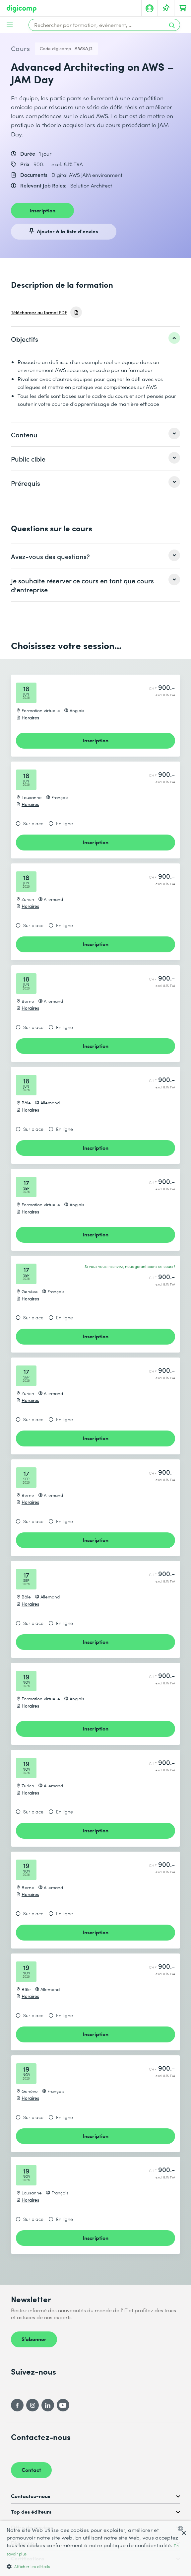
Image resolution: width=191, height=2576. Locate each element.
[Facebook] (17, 2405)
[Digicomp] (21, 9)
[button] (95, 2566)
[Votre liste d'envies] (166, 8)
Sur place (33, 824)
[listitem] (95, 339)
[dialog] (95, 2548)
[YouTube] (63, 2405)
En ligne (64, 824)
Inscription (42, 210)
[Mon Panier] (182, 8)
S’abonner (34, 2338)
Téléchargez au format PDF (39, 312)
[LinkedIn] (47, 2405)
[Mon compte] (149, 8)
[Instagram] (32, 2405)
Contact (31, 2469)
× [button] (183, 2533)
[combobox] (182, 2528)
